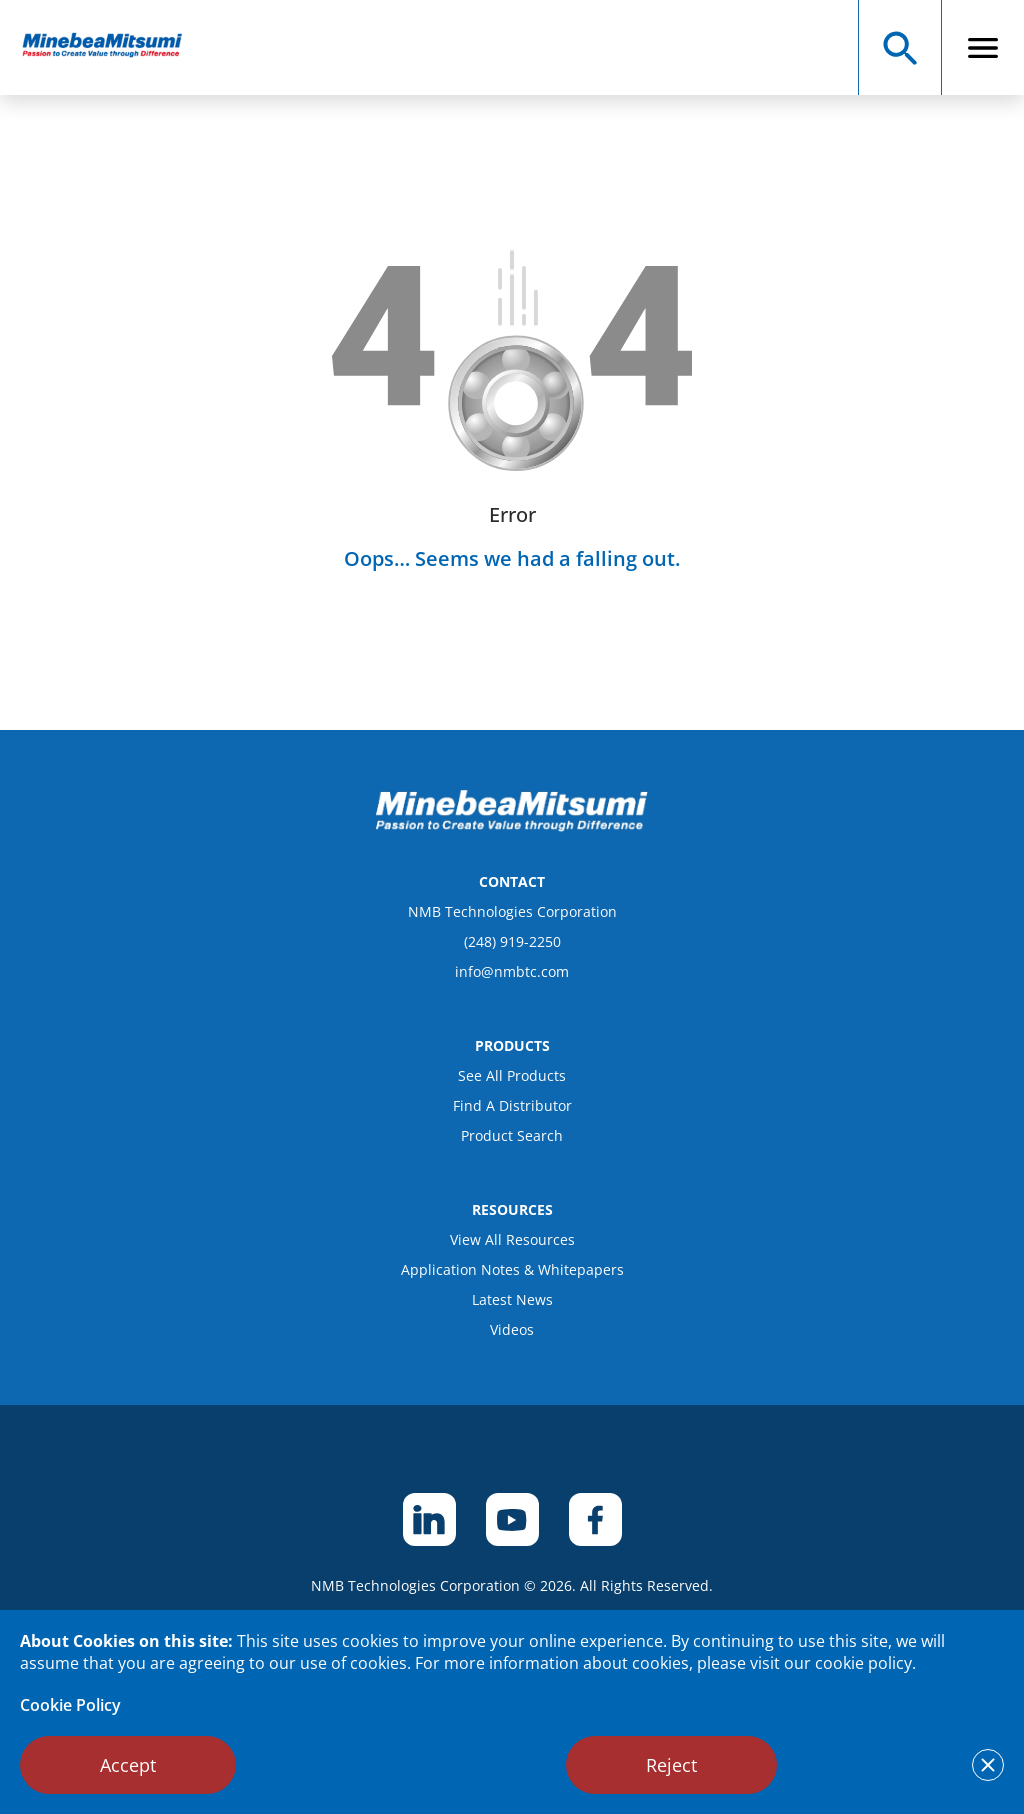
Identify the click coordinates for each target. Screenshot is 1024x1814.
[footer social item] (429, 1519)
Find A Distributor (512, 1105)
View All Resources (512, 1239)
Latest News (512, 1299)
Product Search (512, 1135)
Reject (671, 1765)
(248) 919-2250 (512, 941)
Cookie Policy (70, 1705)
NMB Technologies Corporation (512, 911)
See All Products (512, 1075)
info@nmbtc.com (512, 971)
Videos (512, 1329)
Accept (128, 1765)
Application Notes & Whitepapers (512, 1269)
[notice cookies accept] (988, 1765)
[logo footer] (512, 826)
